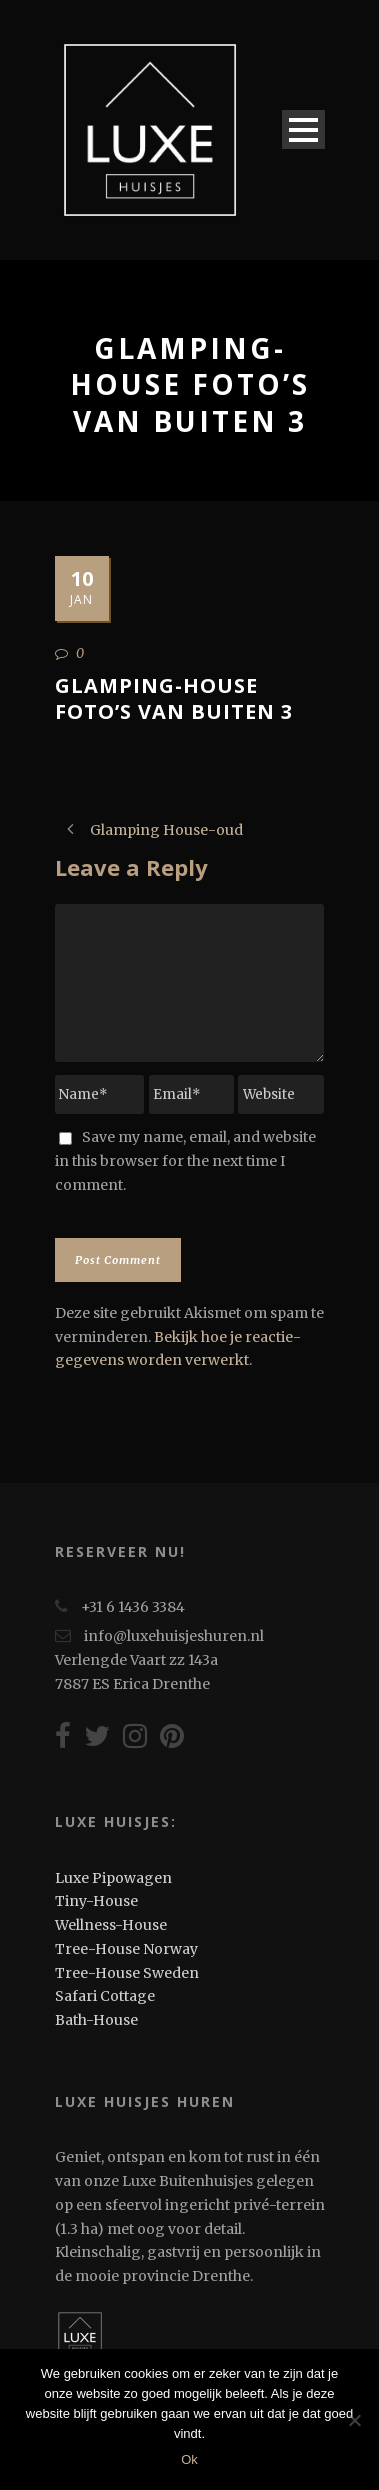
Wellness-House (111, 1925)
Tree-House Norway (126, 1949)
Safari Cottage (105, 1996)
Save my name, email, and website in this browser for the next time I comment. (185, 1161)
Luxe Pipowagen (113, 1878)
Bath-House (96, 2020)
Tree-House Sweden (127, 1973)
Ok (189, 2459)
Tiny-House (96, 1901)
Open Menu (303, 129)
